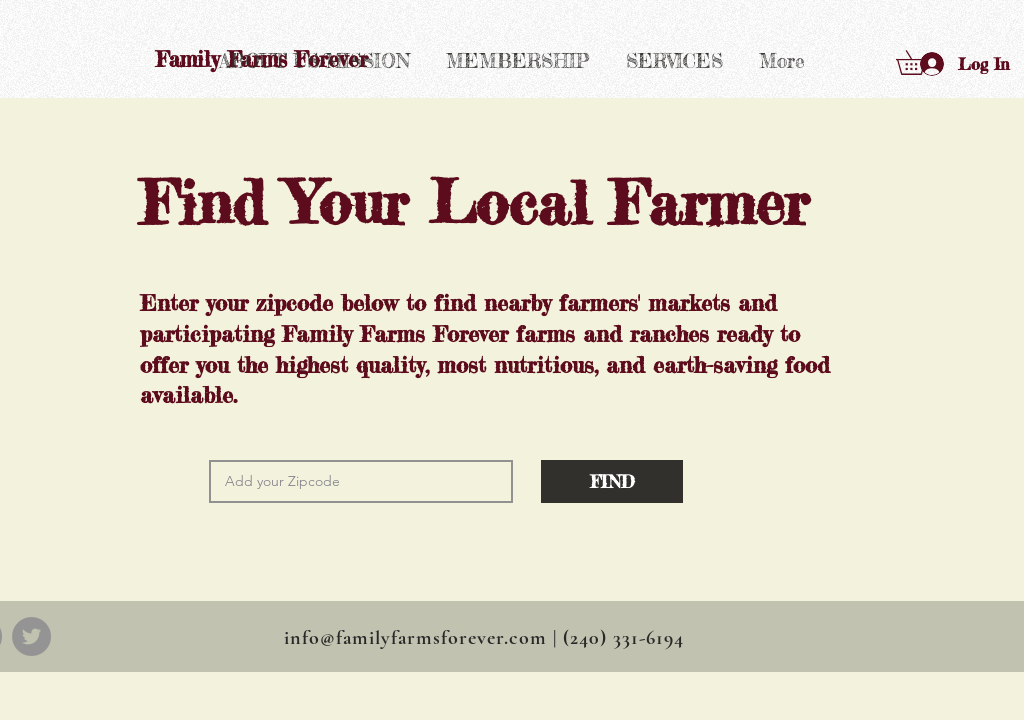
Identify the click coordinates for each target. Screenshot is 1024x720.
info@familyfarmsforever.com (415, 638)
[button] (923, 62)
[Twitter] (31, 636)
